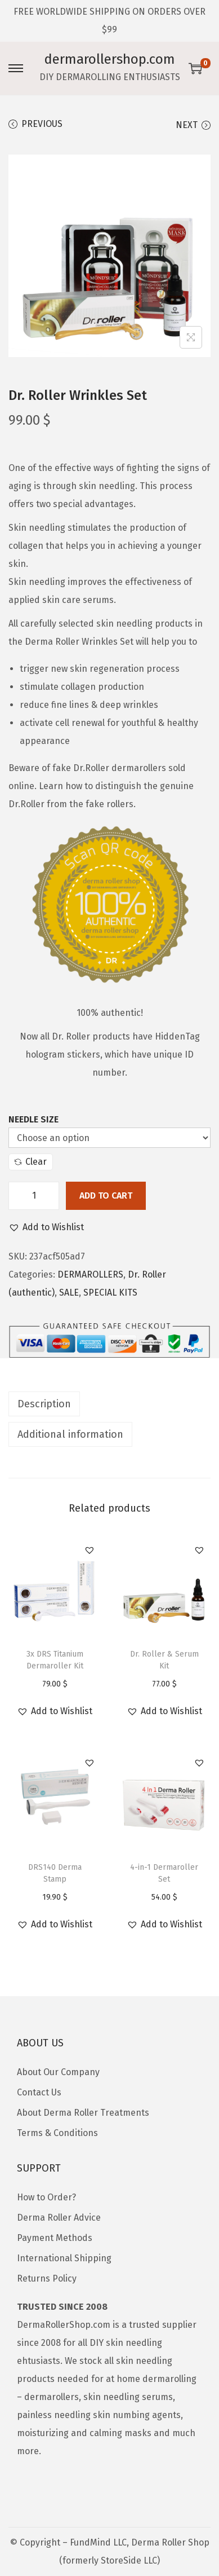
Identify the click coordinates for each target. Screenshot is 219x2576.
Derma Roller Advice (59, 2217)
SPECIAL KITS (110, 1292)
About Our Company (58, 2072)
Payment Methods (54, 2237)
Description (44, 1404)
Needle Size (33, 1119)
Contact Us (39, 2092)
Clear (31, 1161)
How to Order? (46, 2197)
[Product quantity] (34, 1196)
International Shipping (64, 2258)
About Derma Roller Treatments (83, 2112)
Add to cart (105, 1195)
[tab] (109, 1404)
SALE (69, 1292)
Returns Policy (47, 2278)
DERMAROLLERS (90, 1274)
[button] (46, 1227)
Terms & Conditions (57, 2133)
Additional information (70, 1434)
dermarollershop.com (109, 59)
